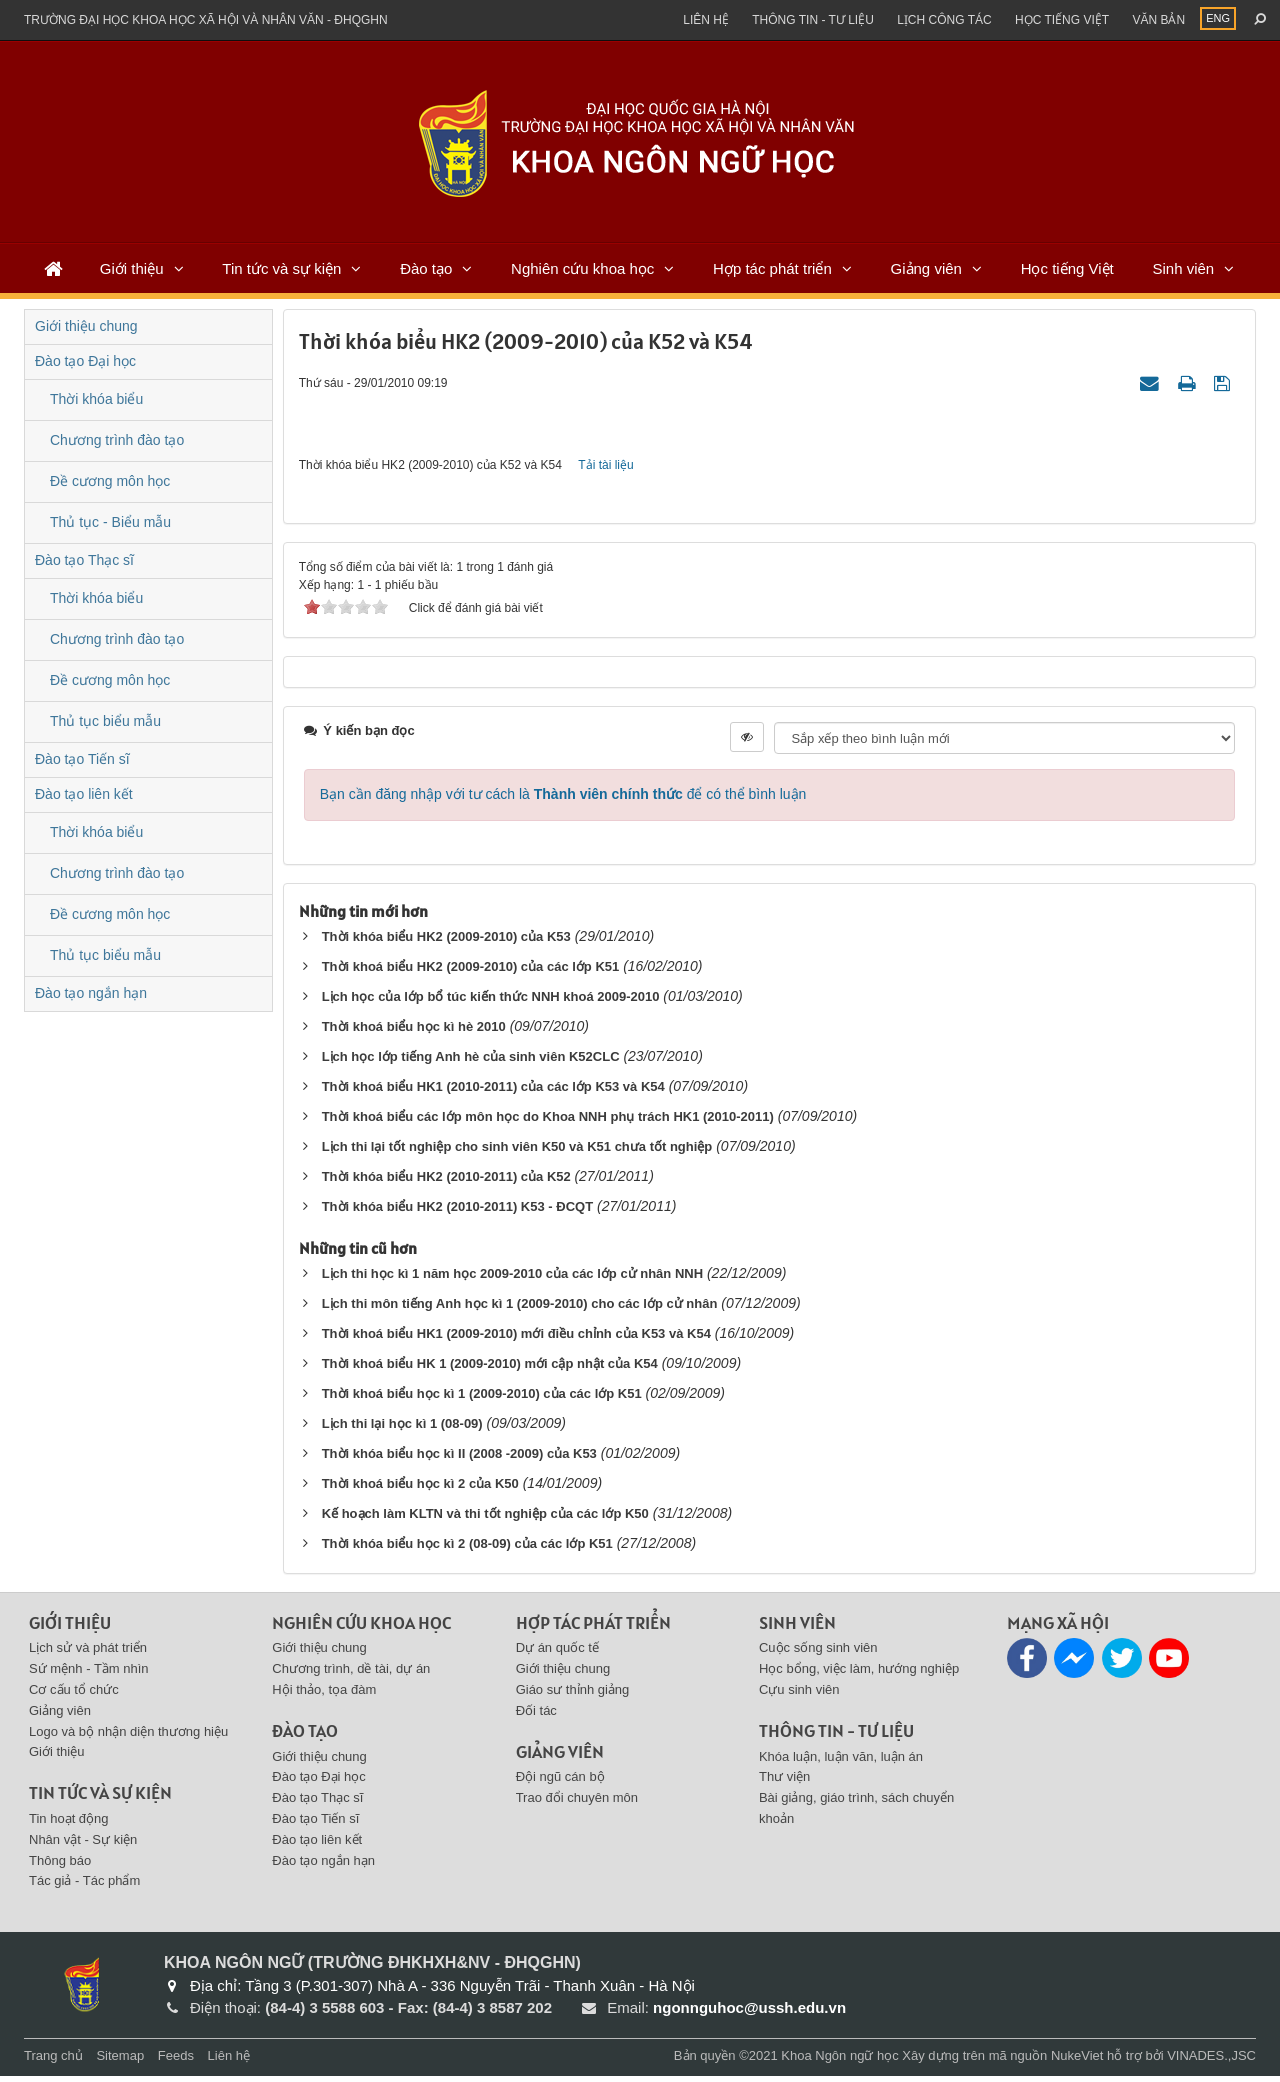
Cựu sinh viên (799, 1695)
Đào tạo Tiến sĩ (82, 759)
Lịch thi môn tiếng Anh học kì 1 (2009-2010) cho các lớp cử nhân (520, 1309)
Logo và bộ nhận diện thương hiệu (128, 1737)
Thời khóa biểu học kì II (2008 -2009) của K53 (459, 1459)
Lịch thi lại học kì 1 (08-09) (402, 1429)
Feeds (176, 2061)
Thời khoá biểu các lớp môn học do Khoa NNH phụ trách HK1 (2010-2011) (548, 1122)
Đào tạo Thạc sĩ (84, 560)
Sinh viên (1183, 268)
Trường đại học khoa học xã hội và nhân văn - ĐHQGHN (206, 20)
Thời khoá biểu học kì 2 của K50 (420, 1489)
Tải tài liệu (605, 468)
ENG (1218, 18)
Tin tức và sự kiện (281, 268)
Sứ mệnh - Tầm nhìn (89, 1674)
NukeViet (1077, 2061)
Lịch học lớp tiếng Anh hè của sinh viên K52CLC (471, 1062)
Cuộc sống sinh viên (818, 1654)
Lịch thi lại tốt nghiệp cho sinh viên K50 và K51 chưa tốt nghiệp (517, 1152)
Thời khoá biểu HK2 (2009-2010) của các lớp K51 (471, 972)
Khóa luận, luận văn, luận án (841, 1762)
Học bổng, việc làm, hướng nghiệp (859, 1674)
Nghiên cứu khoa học (582, 268)
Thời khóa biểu (96, 399)
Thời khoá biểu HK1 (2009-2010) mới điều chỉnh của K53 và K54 (516, 1339)
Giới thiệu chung (86, 326)
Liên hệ (706, 20)
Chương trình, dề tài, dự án (351, 1674)
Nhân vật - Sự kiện (83, 1845)
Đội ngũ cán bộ (560, 1783)
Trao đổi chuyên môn (577, 1803)
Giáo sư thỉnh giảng (573, 1695)
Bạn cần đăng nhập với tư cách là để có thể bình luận (563, 800)
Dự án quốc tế (557, 1654)
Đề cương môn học (110, 481)
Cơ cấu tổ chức (74, 1695)
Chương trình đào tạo (117, 440)
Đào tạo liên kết (84, 794)
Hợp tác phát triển (772, 268)
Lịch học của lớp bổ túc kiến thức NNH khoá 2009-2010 (491, 1002)
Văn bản (1158, 20)
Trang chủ (53, 2061)
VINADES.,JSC (1211, 2061)
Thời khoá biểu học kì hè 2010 (414, 1032)
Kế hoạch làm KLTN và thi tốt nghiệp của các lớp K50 (485, 1519)
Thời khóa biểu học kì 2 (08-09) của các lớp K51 (467, 1549)
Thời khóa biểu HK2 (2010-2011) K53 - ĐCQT (457, 1212)
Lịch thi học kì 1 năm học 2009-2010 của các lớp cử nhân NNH (512, 1279)
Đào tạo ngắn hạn (91, 993)
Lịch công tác (944, 20)
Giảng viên (926, 268)
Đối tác (536, 1716)
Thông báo (60, 1866)
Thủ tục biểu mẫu (105, 721)
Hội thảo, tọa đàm (324, 1695)
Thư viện (784, 1783)
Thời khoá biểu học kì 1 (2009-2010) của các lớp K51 (482, 1399)
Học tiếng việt (1062, 20)
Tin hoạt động (69, 1824)
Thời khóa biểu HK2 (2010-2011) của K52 (448, 1182)
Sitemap (120, 2061)
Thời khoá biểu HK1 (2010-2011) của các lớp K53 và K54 (493, 1092)
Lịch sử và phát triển (88, 1654)
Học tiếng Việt (1067, 268)
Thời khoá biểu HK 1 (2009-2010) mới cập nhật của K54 (490, 1369)
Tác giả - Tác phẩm (84, 1887)
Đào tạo (426, 268)
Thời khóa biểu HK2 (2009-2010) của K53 (446, 942)
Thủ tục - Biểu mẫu (110, 522)
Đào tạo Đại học (85, 361)
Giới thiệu (132, 268)
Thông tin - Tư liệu (813, 20)
